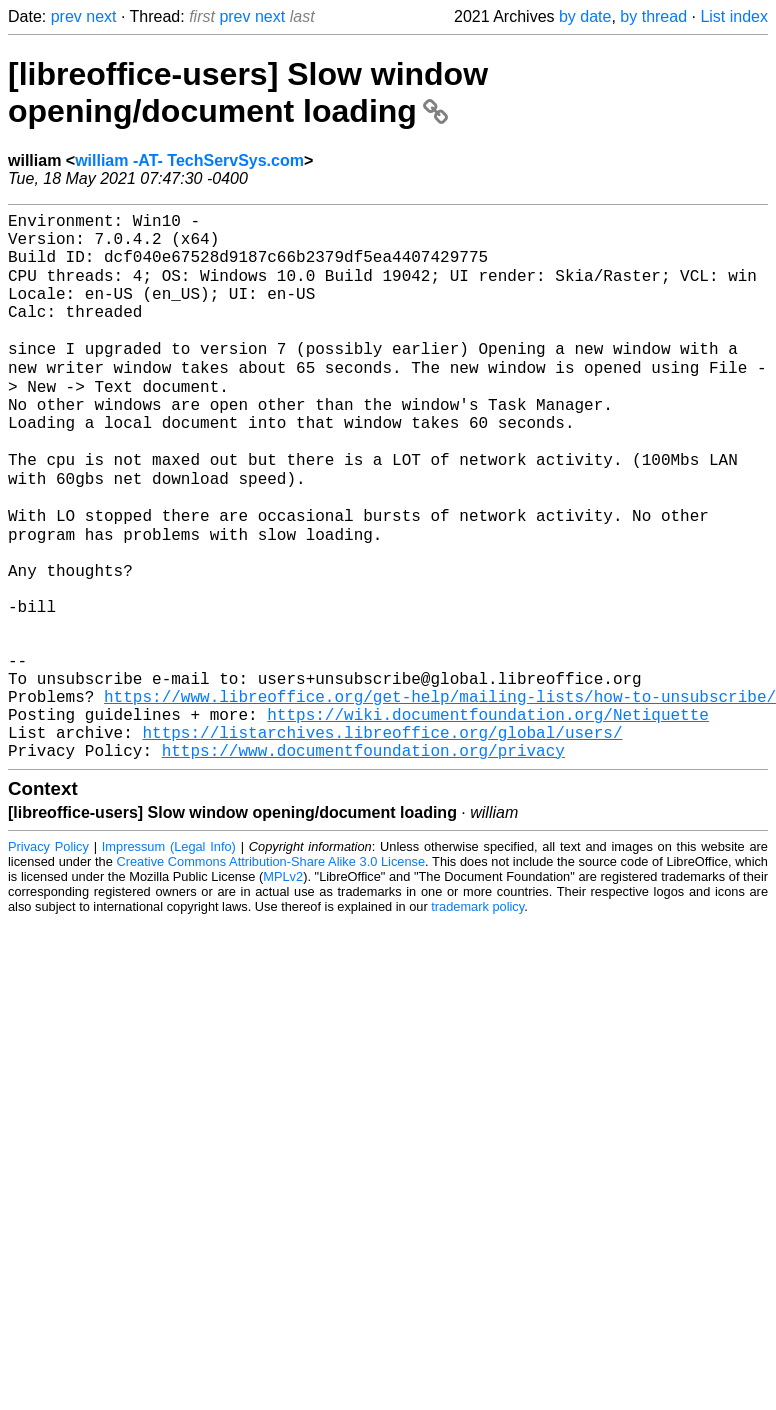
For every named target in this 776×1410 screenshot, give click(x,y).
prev (66, 16)
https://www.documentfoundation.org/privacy (363, 862)
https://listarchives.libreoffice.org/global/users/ (382, 840)
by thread (653, 16)
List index (734, 16)
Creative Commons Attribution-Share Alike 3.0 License (271, 973)
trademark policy (477, 1018)
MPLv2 (283, 988)
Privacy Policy (48, 958)
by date (585, 16)
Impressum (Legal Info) (169, 958)
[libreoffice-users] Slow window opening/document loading (248, 92)
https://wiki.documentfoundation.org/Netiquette (488, 818)
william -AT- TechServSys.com (189, 160)
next (101, 16)
